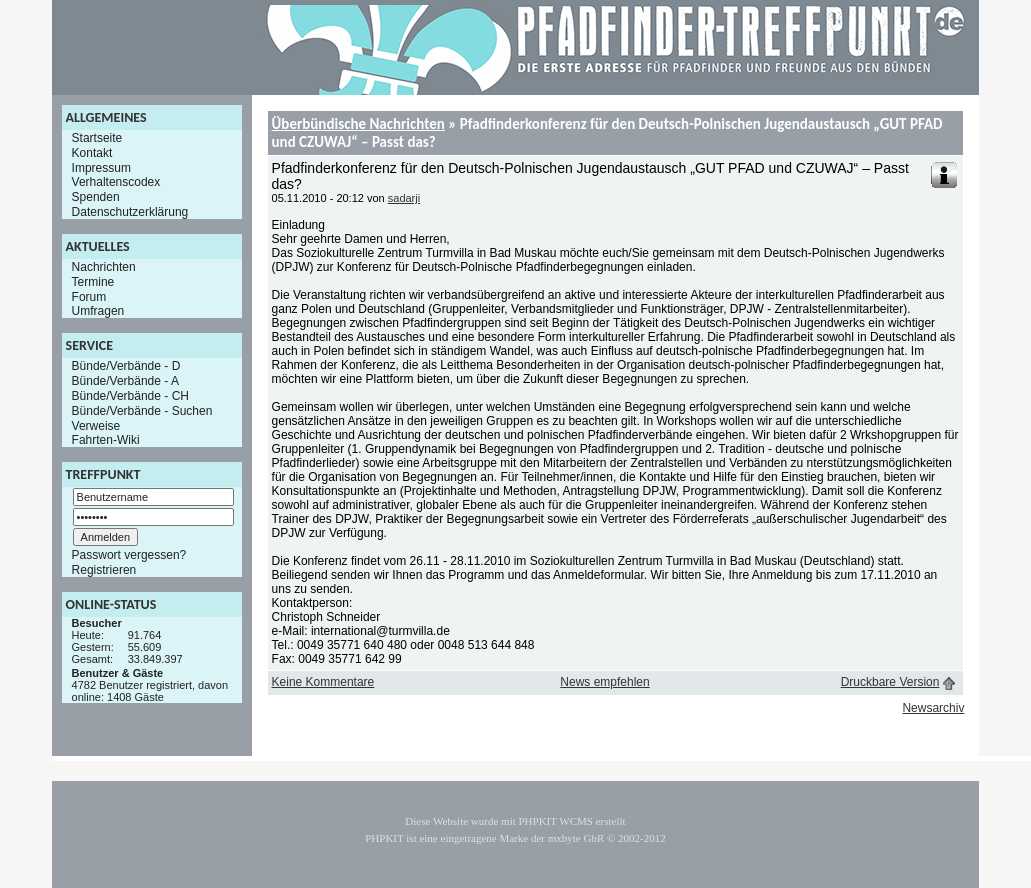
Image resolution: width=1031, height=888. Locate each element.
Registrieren (104, 570)
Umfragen (98, 311)
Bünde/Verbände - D (126, 366)
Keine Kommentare (323, 682)
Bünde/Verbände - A (125, 381)
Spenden (96, 197)
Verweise (96, 425)
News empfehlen (604, 682)
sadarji (404, 198)
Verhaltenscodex (116, 182)
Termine (93, 282)
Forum (89, 296)
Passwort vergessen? (129, 555)
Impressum (101, 167)
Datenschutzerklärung (130, 212)
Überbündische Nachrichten (358, 124)
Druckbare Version (890, 682)
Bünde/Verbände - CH (130, 396)
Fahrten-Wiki (106, 440)
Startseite (97, 138)
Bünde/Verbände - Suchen (142, 411)
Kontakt (92, 153)
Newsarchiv (933, 708)
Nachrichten (104, 267)
